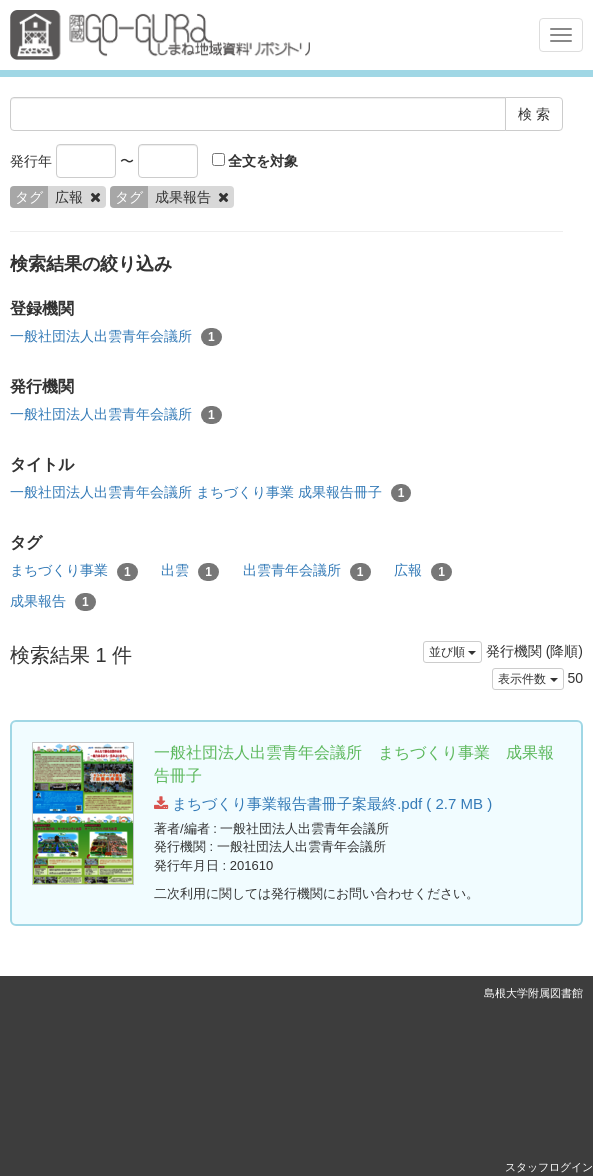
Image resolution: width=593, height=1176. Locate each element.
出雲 (190, 571)
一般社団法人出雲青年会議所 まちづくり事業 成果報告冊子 (210, 493)
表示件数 (527, 679)
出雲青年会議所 (307, 571)
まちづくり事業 (74, 571)
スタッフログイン (549, 1167)
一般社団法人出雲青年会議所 (116, 337)
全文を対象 (255, 161)
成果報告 (53, 602)
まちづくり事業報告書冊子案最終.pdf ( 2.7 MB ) (323, 803)
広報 (423, 571)
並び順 (452, 652)
